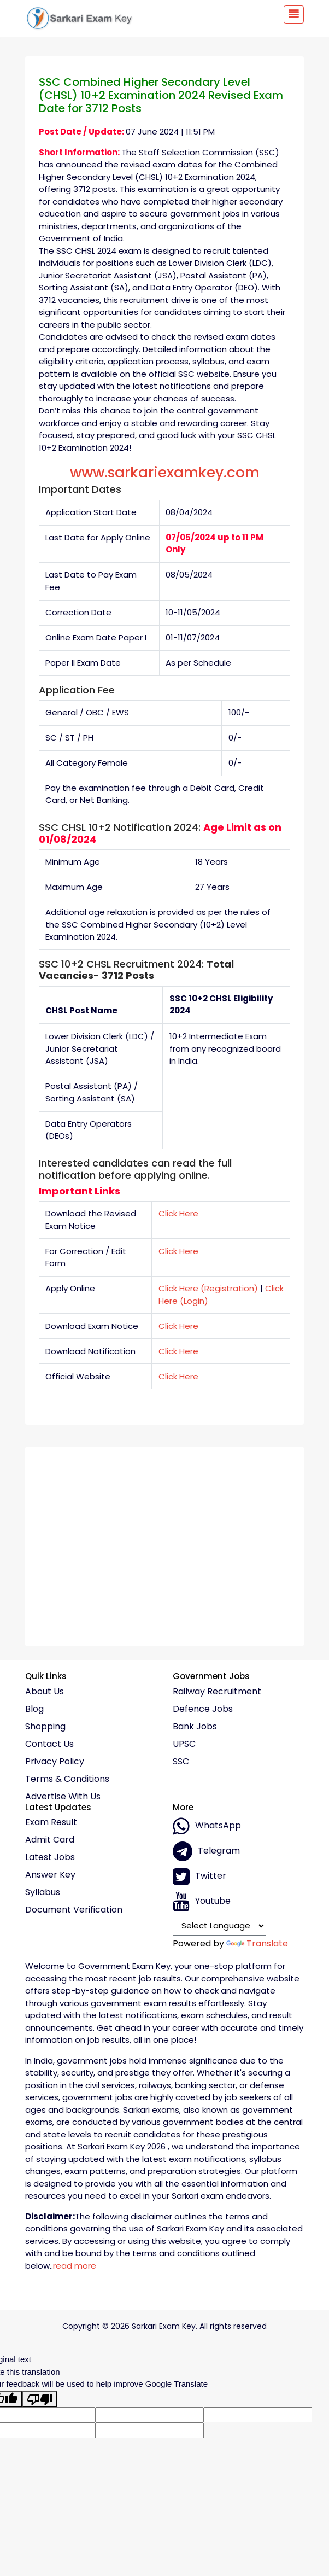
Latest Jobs (50, 1857)
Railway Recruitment (217, 1692)
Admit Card (49, 1840)
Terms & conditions (67, 1779)
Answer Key (50, 1875)
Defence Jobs (203, 1709)
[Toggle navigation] (294, 14)
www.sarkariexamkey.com (165, 472)
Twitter (199, 1876)
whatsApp (207, 1826)
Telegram (206, 1851)
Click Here (178, 1213)
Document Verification (73, 1910)
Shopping (45, 1727)
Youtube (202, 1901)
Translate (257, 1943)
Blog (34, 1709)
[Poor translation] (39, 2399)
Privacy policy (54, 1762)
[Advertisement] (164, 1542)
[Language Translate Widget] (219, 1926)
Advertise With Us (63, 1797)
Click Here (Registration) (208, 1288)
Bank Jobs (195, 1727)
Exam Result (51, 1822)
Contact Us (49, 1744)
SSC (181, 1762)
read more (74, 2265)
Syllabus (42, 1892)
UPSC (184, 1744)
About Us (44, 1692)
